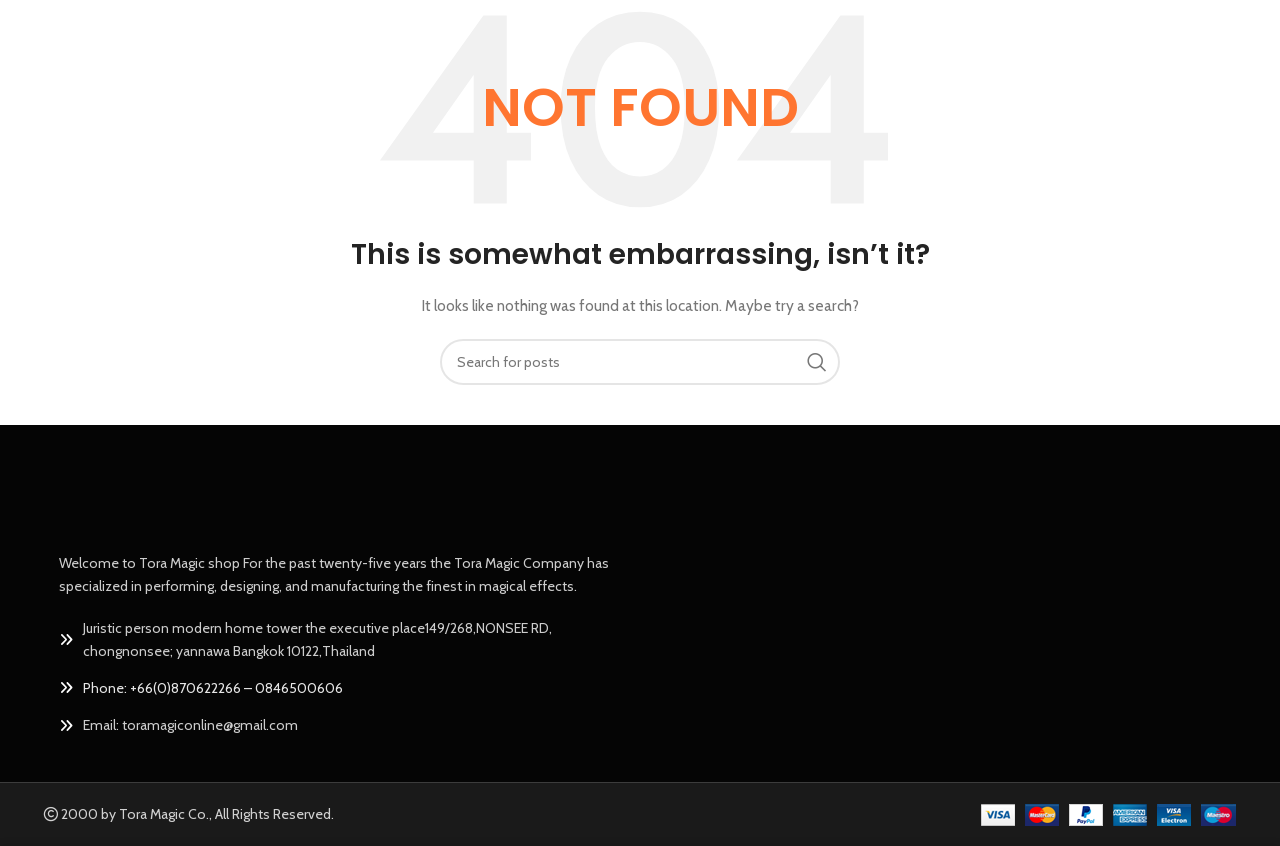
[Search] (640, 362)
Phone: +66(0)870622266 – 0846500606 (213, 688)
